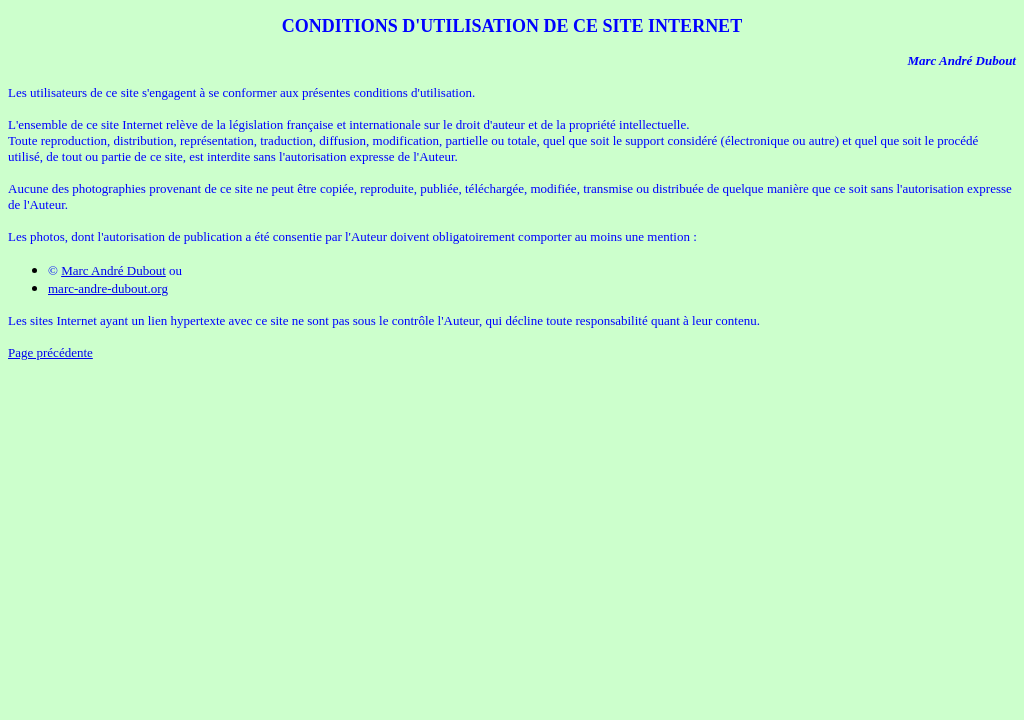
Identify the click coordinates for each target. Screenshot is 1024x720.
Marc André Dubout (113, 270)
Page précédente (50, 352)
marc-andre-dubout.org (108, 288)
